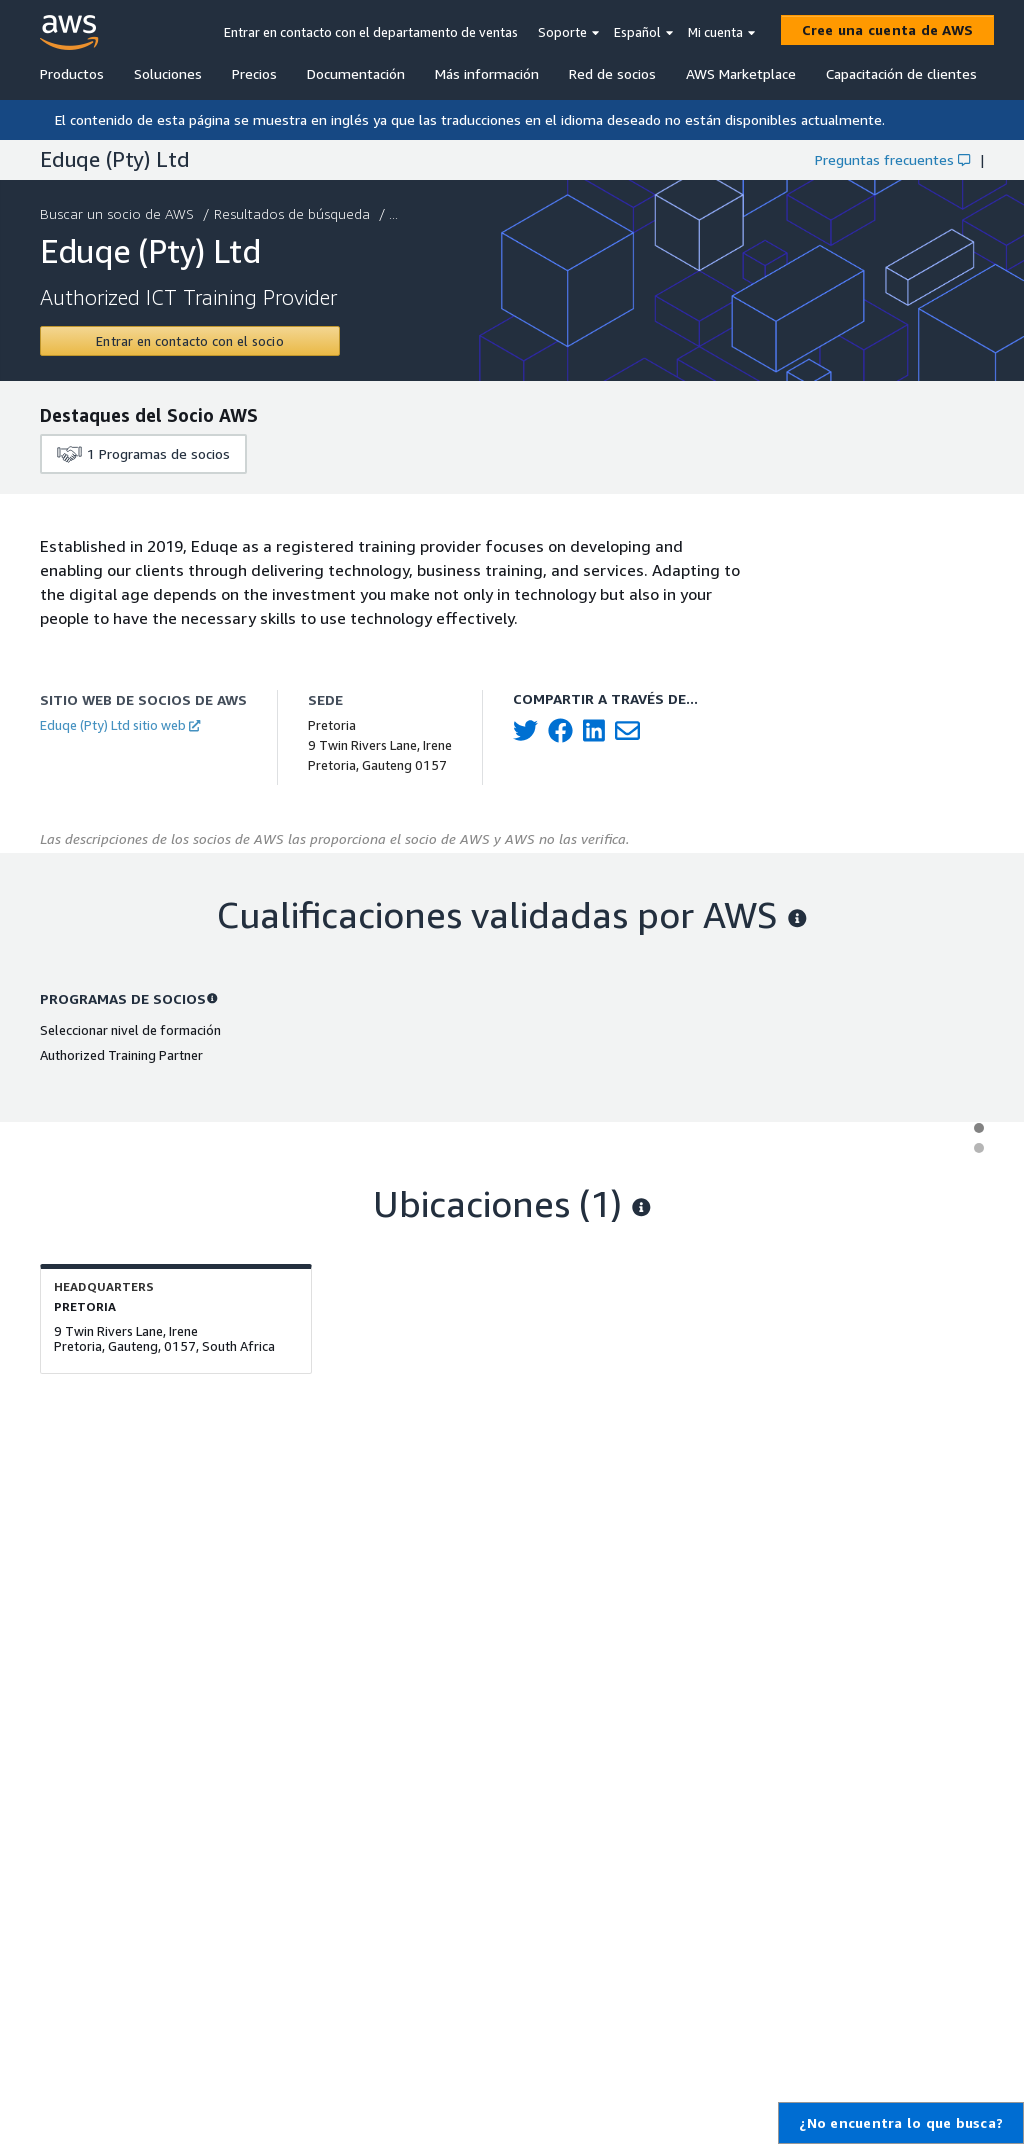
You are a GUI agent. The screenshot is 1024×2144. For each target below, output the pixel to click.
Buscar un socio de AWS (119, 213)
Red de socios (612, 73)
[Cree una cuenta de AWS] (888, 30)
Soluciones (168, 73)
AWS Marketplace (741, 73)
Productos (72, 73)
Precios (254, 73)
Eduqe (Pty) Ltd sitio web (120, 725)
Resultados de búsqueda (294, 213)
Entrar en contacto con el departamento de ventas (371, 32)
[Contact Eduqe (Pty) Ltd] (190, 341)
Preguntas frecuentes (892, 159)
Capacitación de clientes (901, 73)
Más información (487, 73)
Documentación (356, 73)
